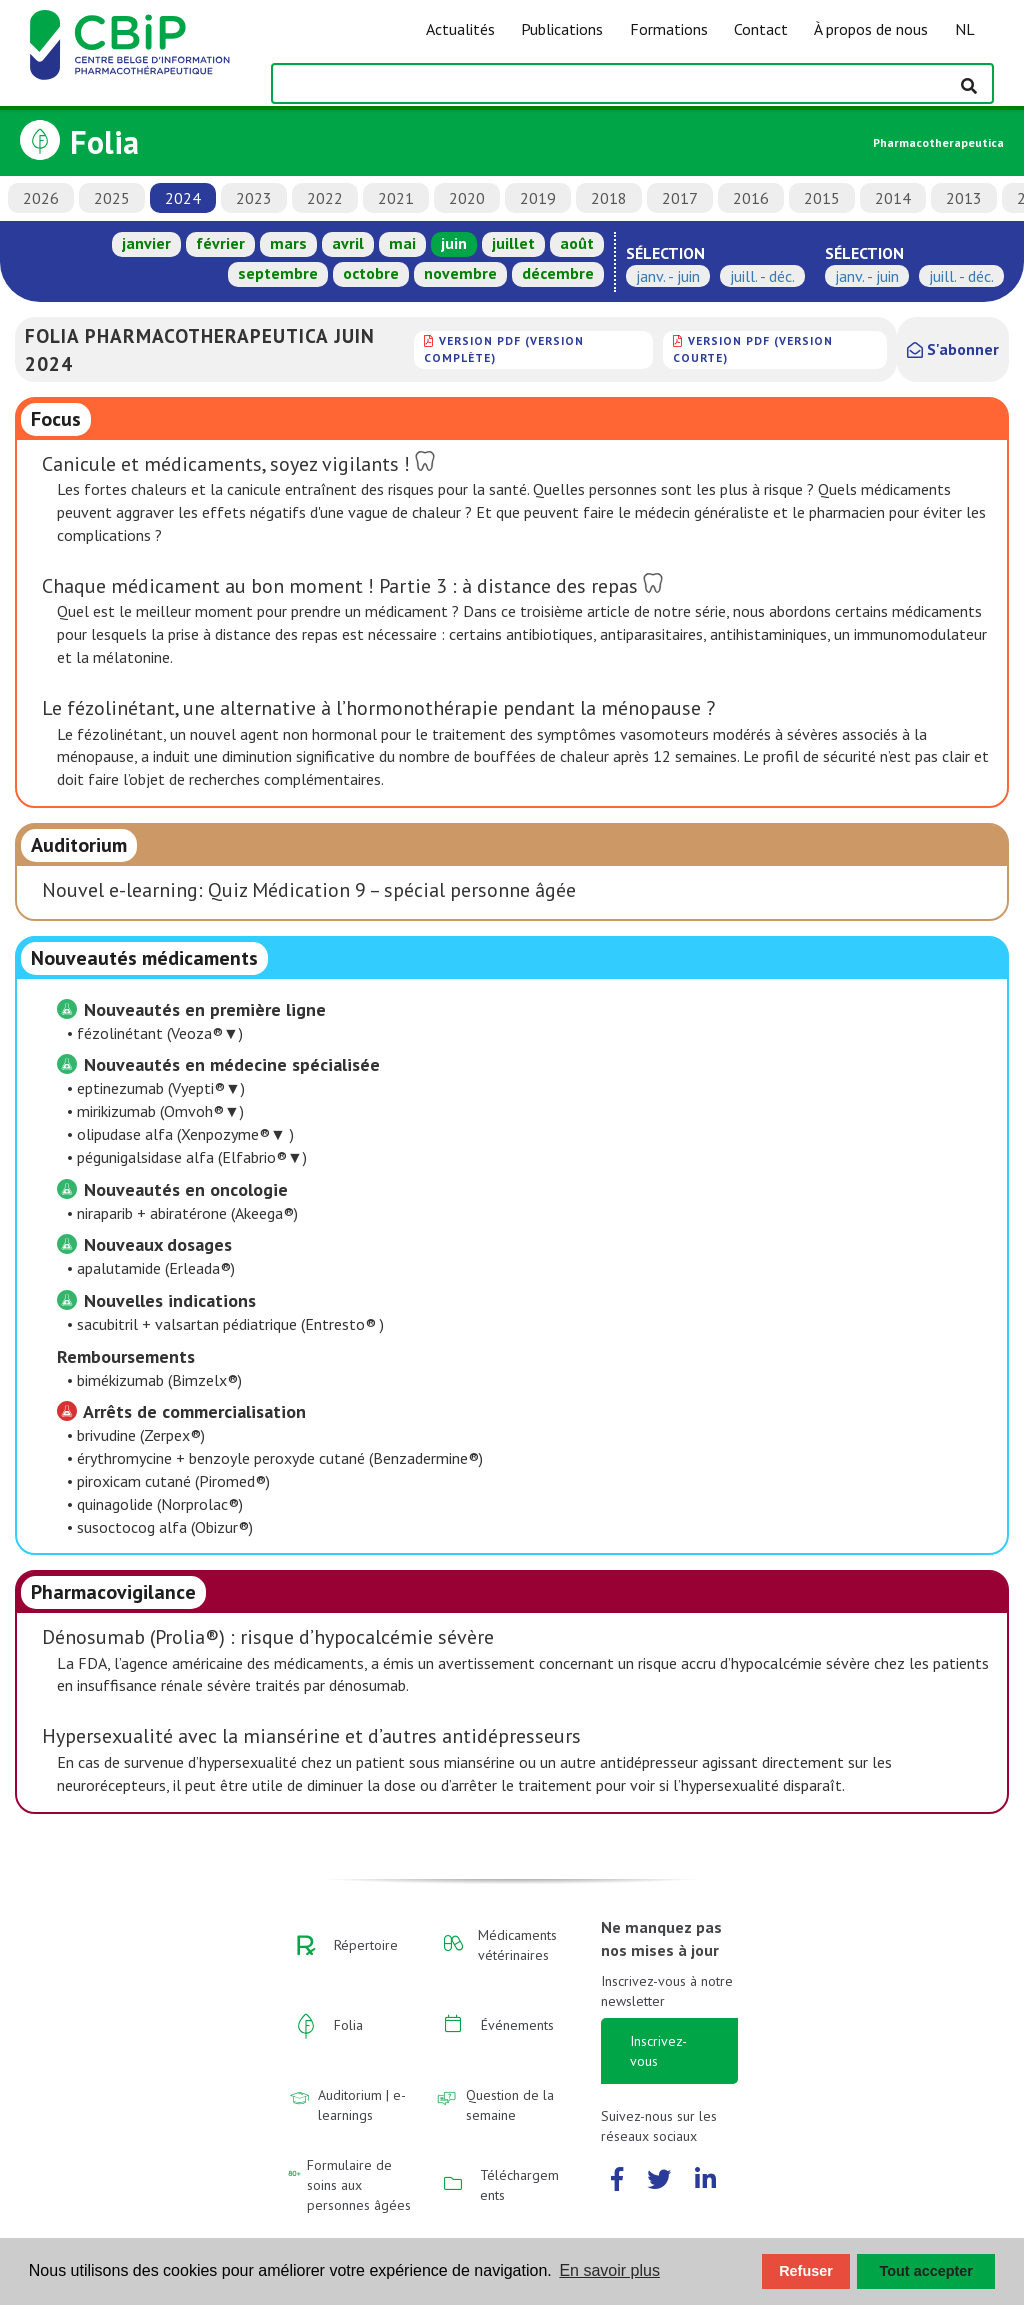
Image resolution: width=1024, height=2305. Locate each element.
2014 (893, 198)
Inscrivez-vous (658, 2051)
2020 (467, 198)
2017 (680, 198)
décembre (558, 273)
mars (288, 243)
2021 (396, 198)
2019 (538, 198)
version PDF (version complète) (504, 348)
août (577, 243)
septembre (278, 273)
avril (348, 243)
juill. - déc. (762, 276)
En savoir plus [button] (609, 2270)
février (220, 243)
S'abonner (953, 349)
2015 (822, 198)
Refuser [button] (806, 2271)
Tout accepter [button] (926, 2271)
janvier (146, 243)
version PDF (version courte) (753, 348)
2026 (41, 198)
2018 (609, 198)
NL (965, 29)
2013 (964, 198)
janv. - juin (668, 276)
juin (454, 243)
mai (402, 243)
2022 (325, 198)
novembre (460, 273)
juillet (513, 243)
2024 (183, 198)
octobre (371, 273)
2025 (112, 198)
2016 (751, 198)
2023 (254, 198)
